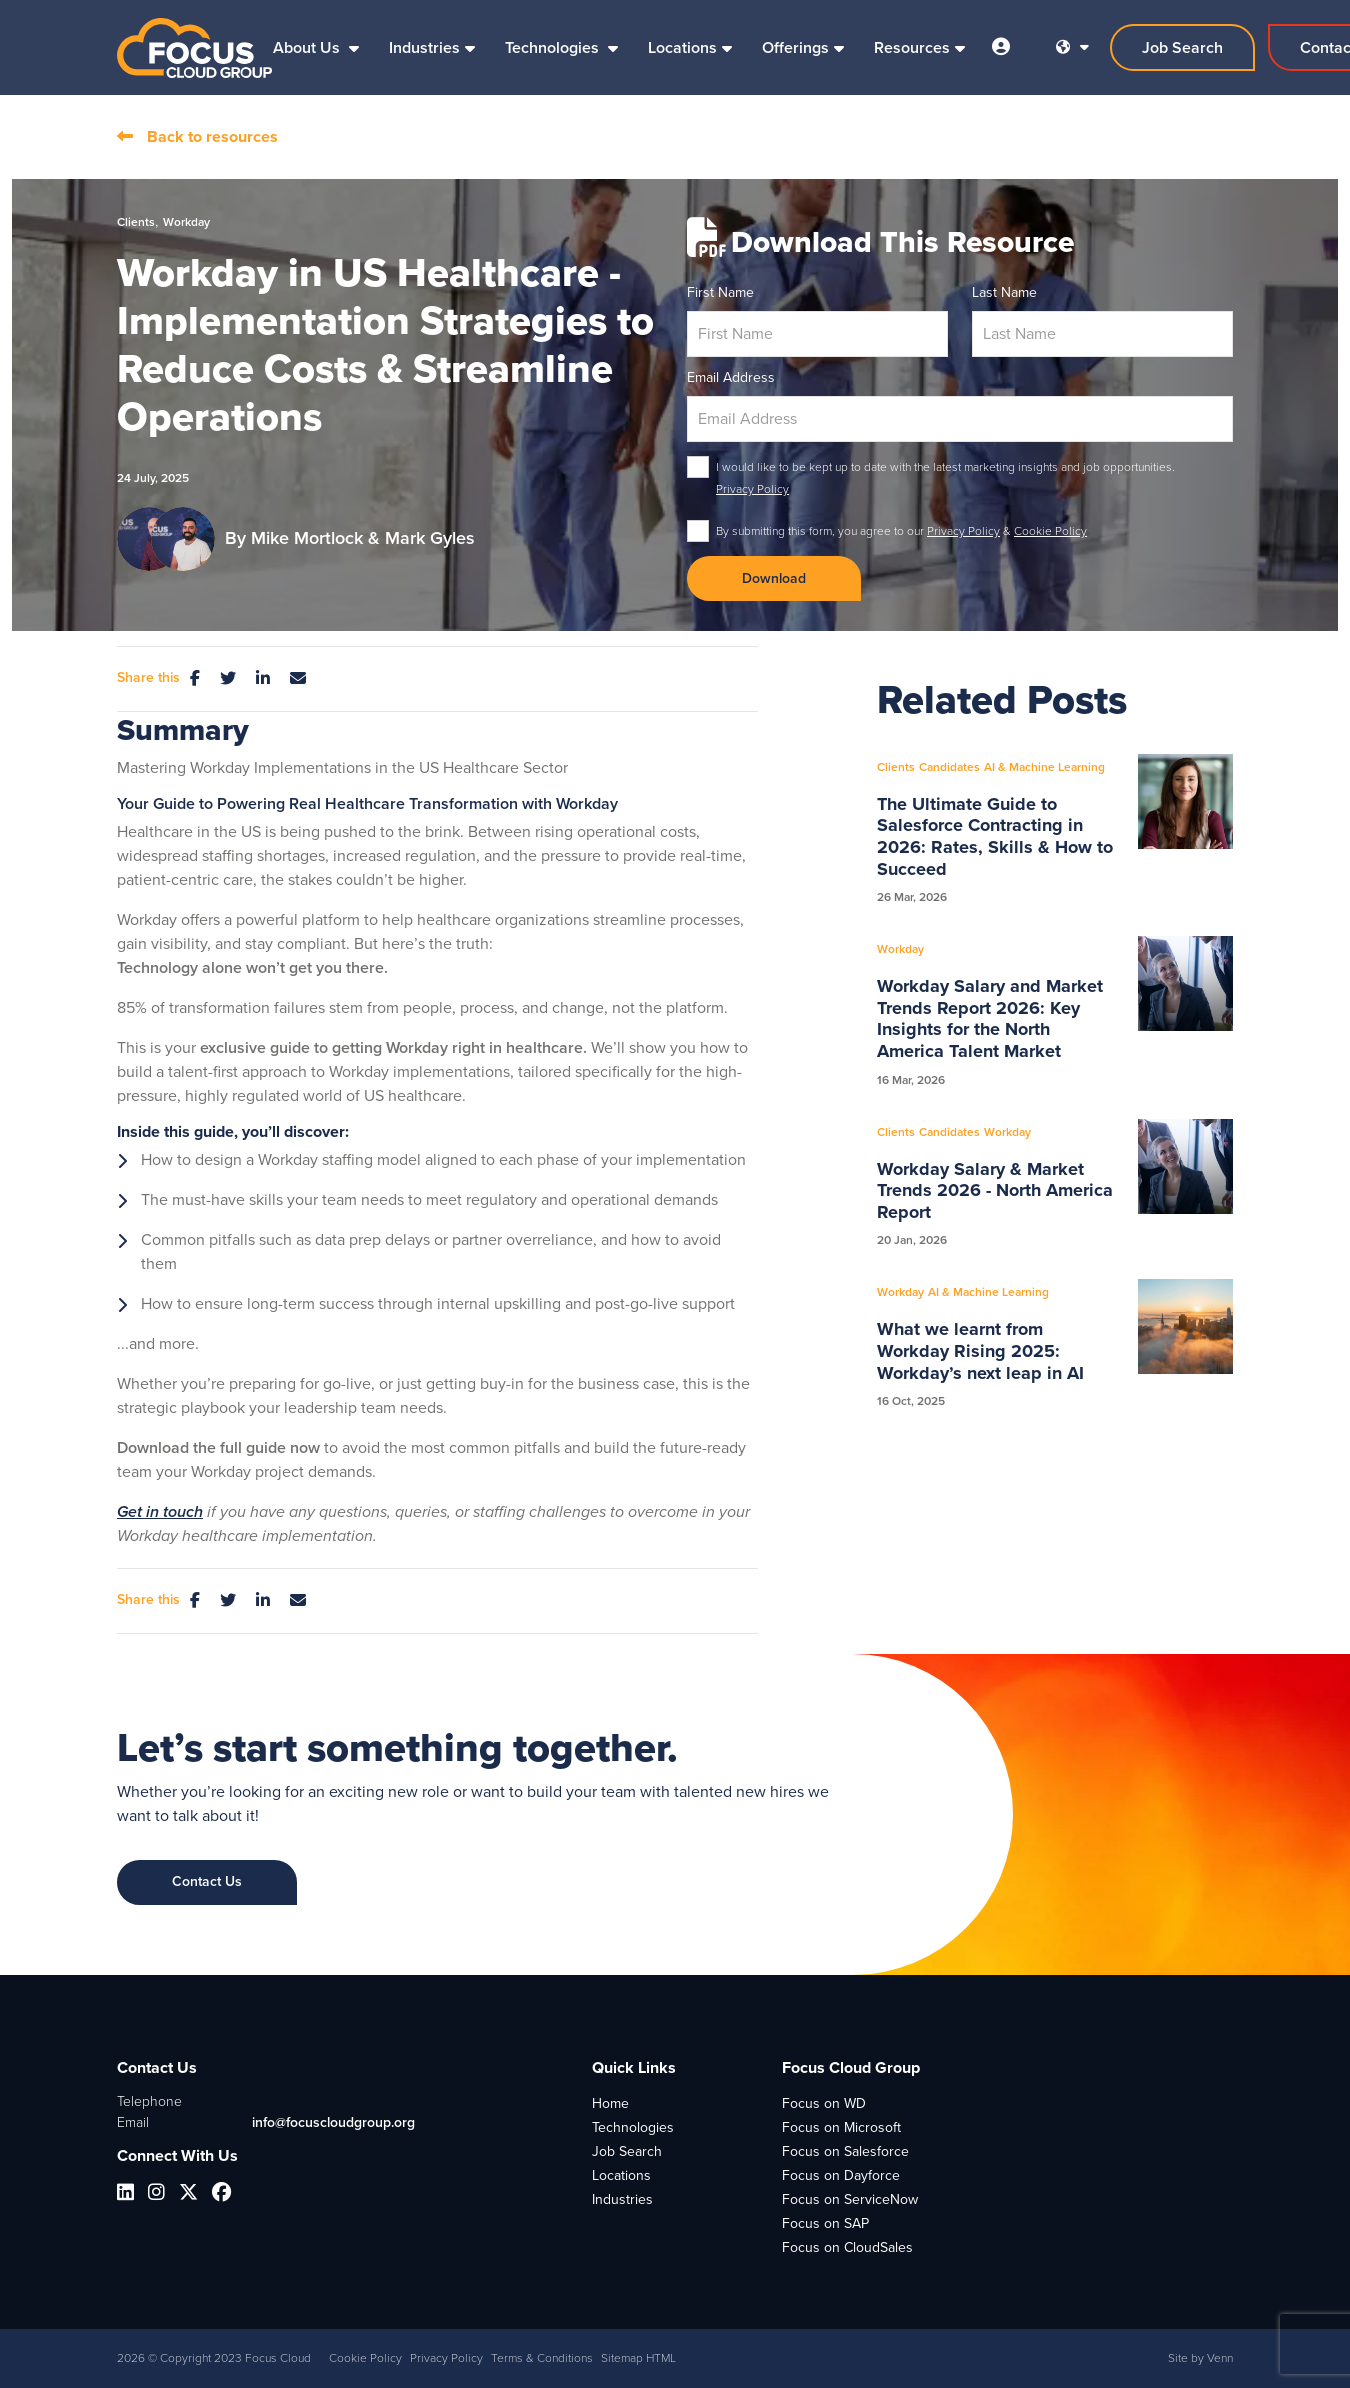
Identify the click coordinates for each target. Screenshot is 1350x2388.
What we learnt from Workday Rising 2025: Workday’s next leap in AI (980, 1351)
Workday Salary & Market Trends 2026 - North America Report (995, 1191)
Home (610, 2103)
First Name (720, 292)
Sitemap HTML (638, 2358)
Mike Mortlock (309, 538)
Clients (136, 222)
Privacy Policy (752, 489)
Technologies (554, 47)
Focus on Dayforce (841, 2175)
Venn (1220, 2358)
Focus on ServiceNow (850, 2199)
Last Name (1004, 292)
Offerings (795, 47)
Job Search (627, 2151)
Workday (186, 222)
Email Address (731, 377)
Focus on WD (824, 2103)
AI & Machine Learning (1044, 767)
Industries (424, 47)
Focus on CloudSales (847, 2247)
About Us (308, 47)
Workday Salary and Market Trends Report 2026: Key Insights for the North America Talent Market (990, 1019)
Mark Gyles (430, 538)
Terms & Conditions (542, 2358)
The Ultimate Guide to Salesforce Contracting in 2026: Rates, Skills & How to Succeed (995, 837)
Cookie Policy (1050, 531)
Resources (912, 47)
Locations (682, 47)
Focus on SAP (825, 2223)
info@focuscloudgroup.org (333, 2122)
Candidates (949, 767)
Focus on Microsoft (841, 2127)
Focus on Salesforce (845, 2151)
